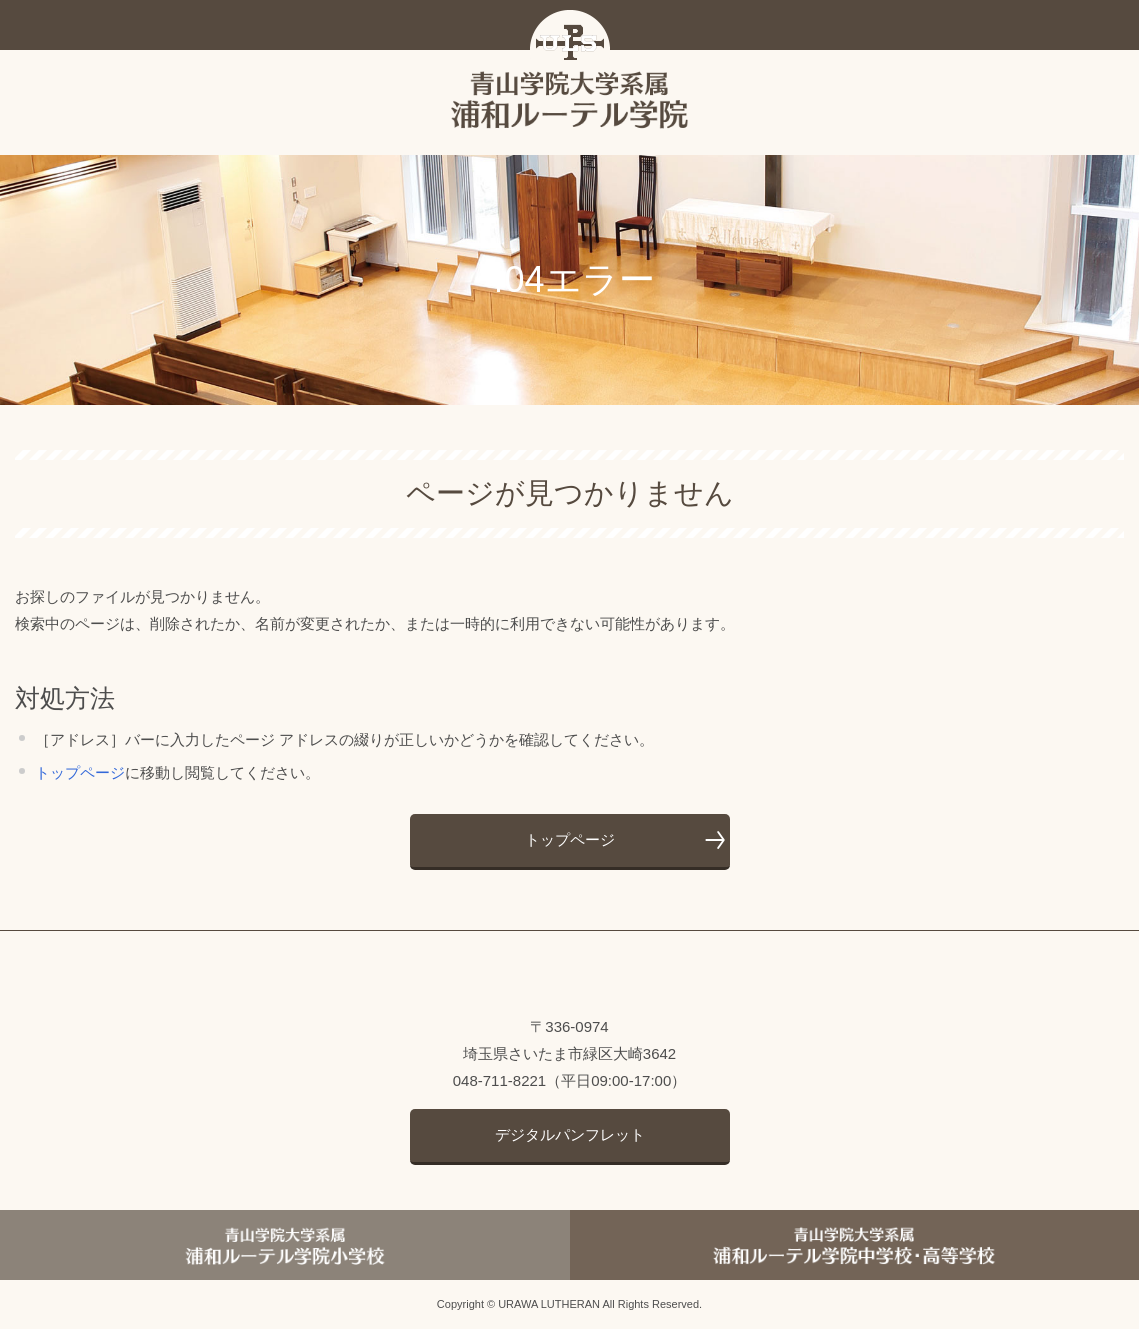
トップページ (80, 772)
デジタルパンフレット (570, 1134)
